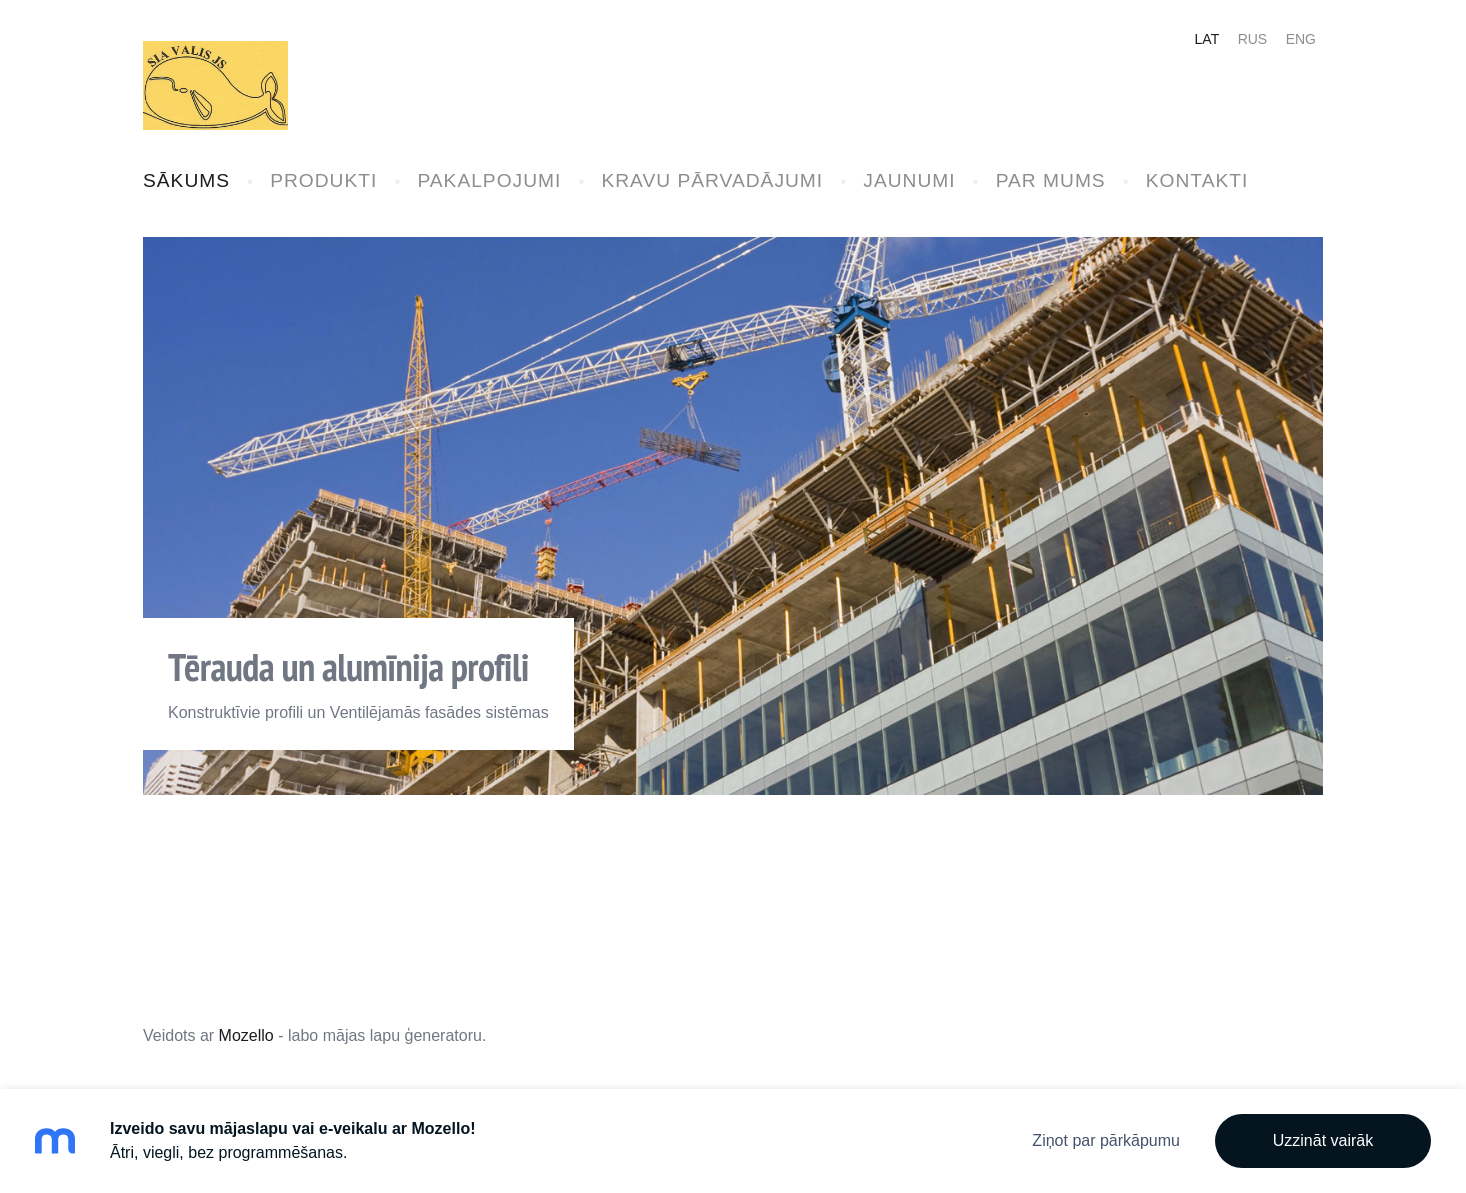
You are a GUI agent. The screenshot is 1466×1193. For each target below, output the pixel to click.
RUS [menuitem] (1253, 39)
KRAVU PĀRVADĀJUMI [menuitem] (712, 180)
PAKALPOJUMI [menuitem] (489, 180)
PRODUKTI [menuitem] (323, 180)
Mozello (246, 1035)
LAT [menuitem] (1207, 39)
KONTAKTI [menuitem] (1197, 180)
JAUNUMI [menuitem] (909, 180)
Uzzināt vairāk (1323, 1140)
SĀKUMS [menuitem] (186, 180)
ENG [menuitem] (1301, 39)
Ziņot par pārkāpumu (1106, 1140)
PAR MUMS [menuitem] (1051, 180)
